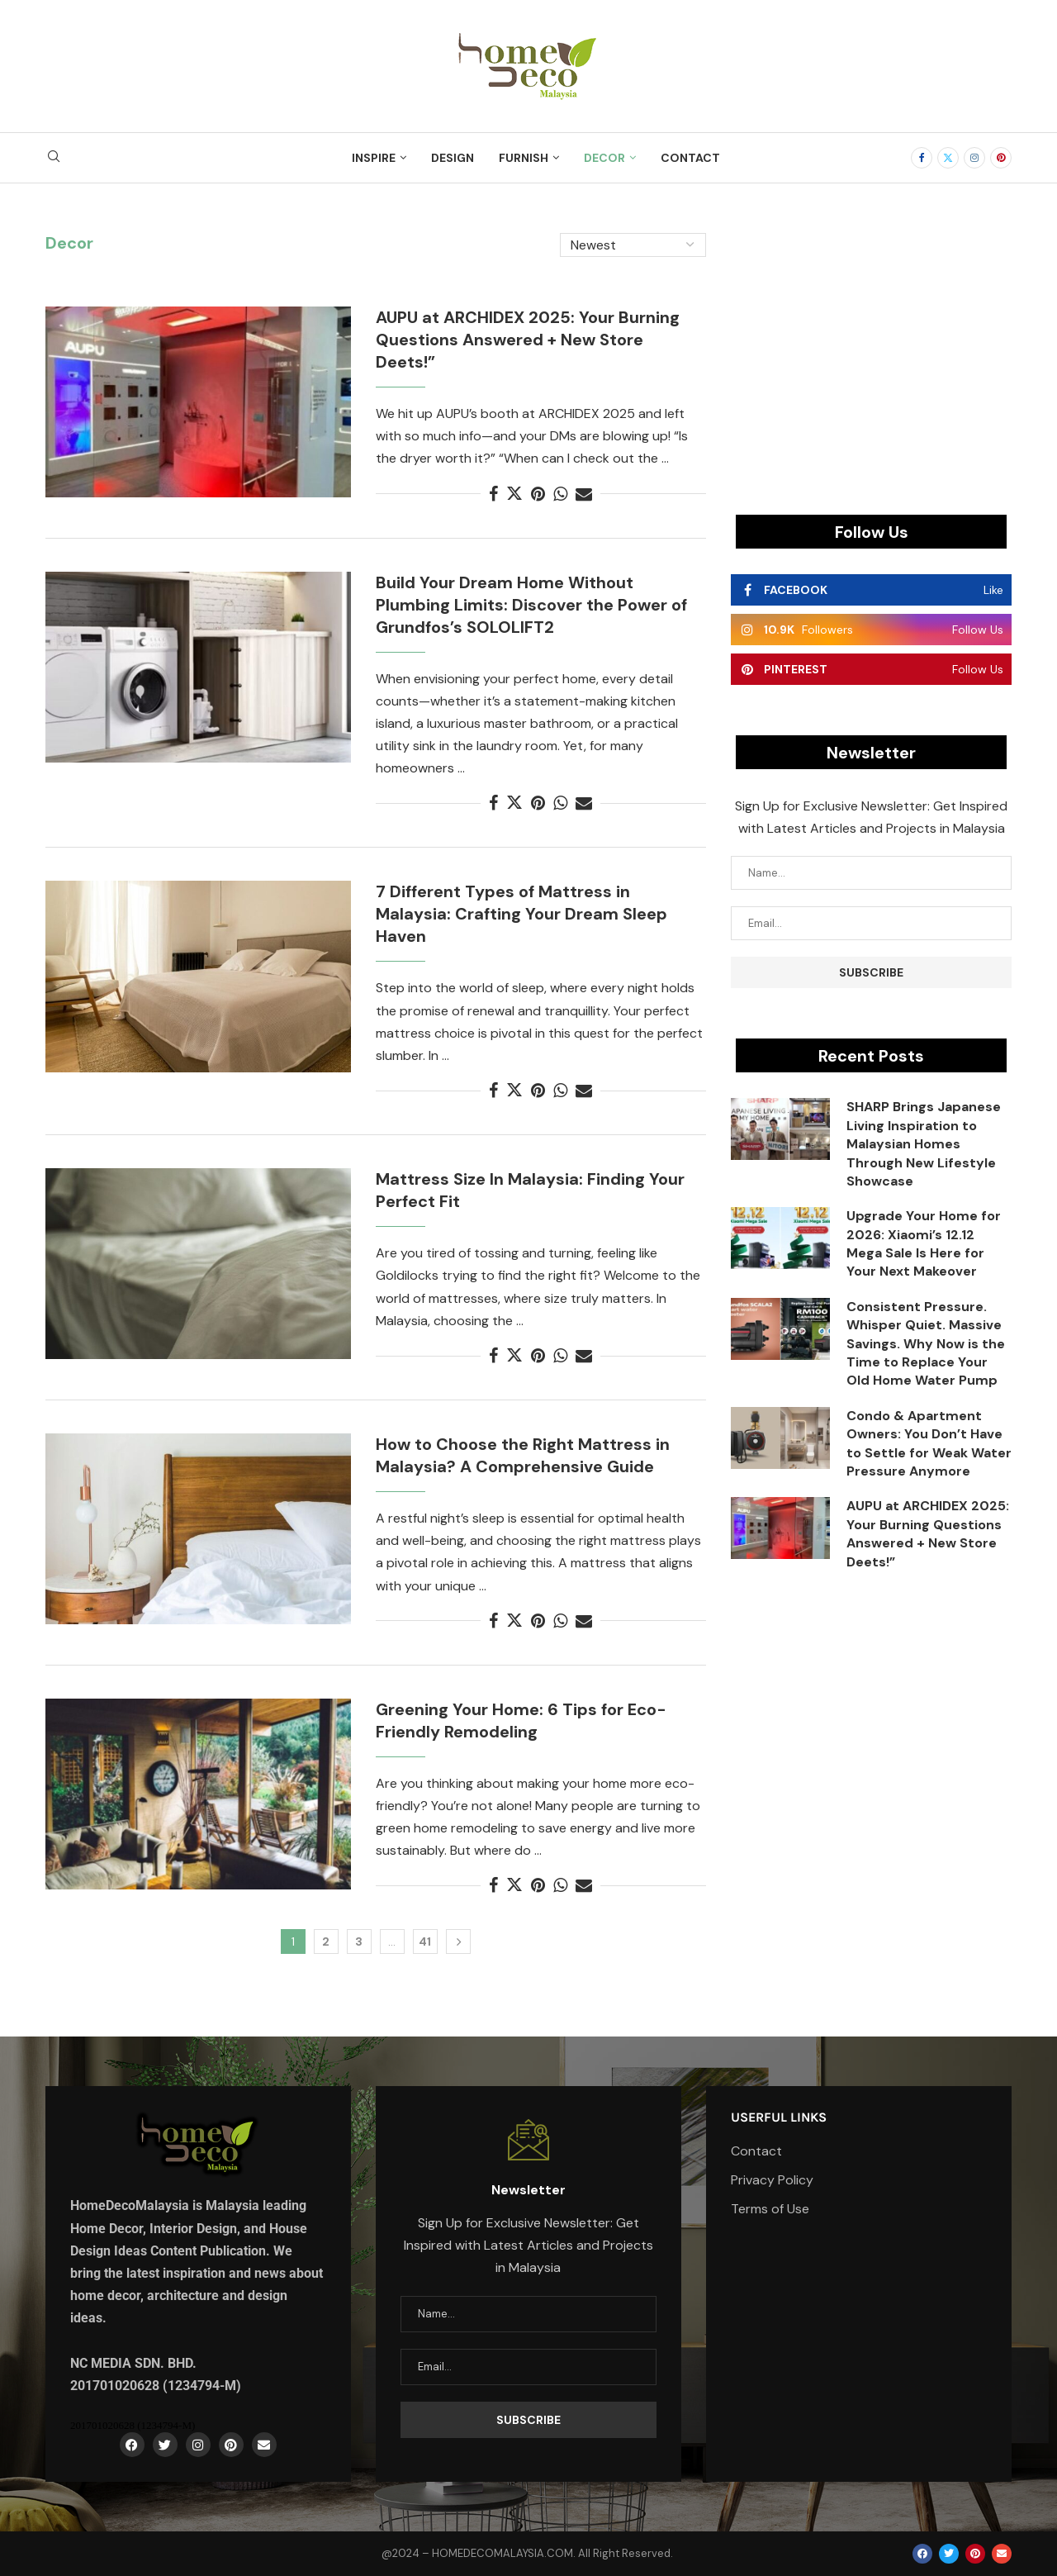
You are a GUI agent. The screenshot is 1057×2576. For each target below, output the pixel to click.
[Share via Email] (584, 494)
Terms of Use (770, 2209)
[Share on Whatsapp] (560, 494)
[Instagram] (974, 158)
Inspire (374, 157)
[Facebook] (921, 158)
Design (452, 157)
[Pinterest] (1001, 158)
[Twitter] (948, 158)
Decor (604, 157)
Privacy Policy (772, 2180)
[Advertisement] (871, 348)
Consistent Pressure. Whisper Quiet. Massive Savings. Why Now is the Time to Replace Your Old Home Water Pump (925, 1344)
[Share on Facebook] (493, 494)
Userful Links (779, 2117)
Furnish (523, 157)
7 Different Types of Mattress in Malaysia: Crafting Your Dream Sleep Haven (521, 914)
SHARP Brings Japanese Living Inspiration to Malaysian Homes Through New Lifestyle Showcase (923, 1144)
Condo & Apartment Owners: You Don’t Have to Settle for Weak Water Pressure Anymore (929, 1443)
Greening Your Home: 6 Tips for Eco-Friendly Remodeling (521, 1720)
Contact (690, 157)
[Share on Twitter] (514, 494)
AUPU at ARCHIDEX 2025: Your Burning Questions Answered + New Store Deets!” (528, 340)
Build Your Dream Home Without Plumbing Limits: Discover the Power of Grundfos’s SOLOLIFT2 (531, 605)
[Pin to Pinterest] (538, 494)
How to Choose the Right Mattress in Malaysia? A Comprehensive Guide (523, 1455)
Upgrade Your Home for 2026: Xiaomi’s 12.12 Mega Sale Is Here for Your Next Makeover (923, 1243)
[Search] (53, 157)
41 (425, 1941)
